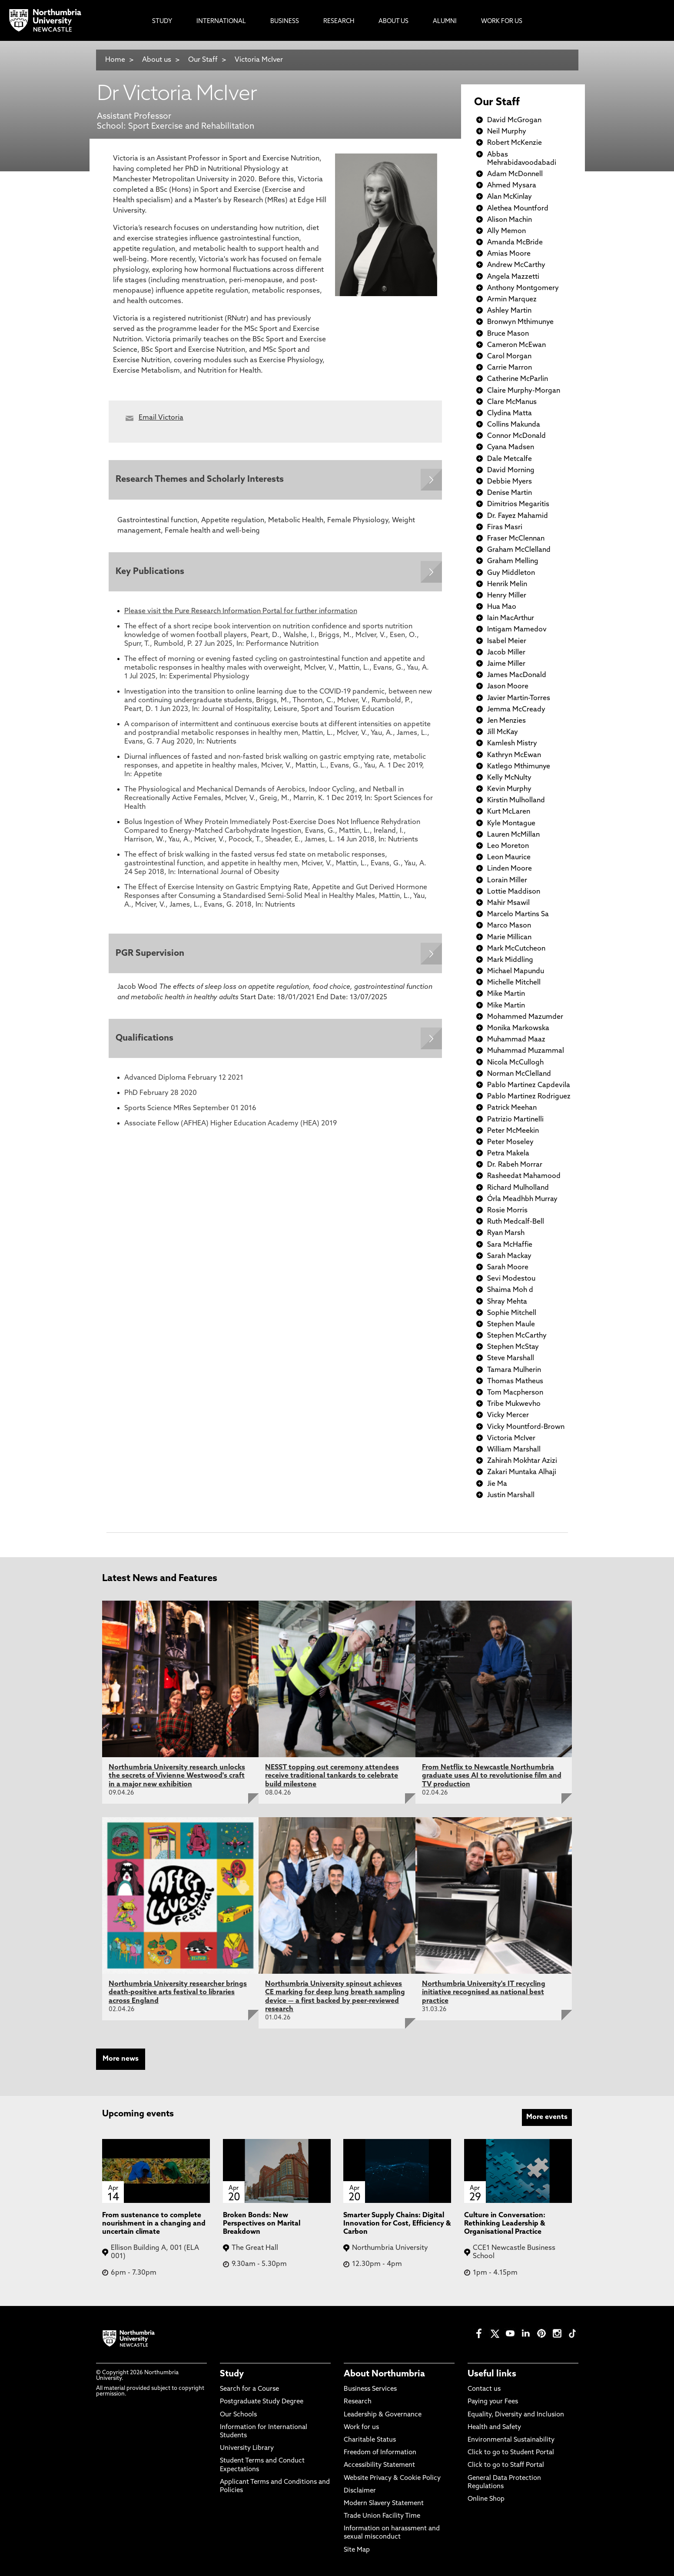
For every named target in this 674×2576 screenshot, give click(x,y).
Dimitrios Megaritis (518, 504)
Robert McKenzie (514, 143)
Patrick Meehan (512, 1107)
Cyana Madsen (510, 447)
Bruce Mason (508, 333)
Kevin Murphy (509, 789)
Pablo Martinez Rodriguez (529, 1096)
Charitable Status (370, 2440)
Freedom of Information (380, 2452)
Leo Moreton (508, 846)
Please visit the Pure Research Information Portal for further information (240, 614)
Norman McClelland (519, 1074)
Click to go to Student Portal (511, 2452)
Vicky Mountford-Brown (525, 1427)
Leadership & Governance (383, 2415)
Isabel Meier (506, 641)
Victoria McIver (259, 60)
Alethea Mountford (517, 208)
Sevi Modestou (511, 1278)
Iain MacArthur (510, 618)
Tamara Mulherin (514, 1370)
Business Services (370, 2389)
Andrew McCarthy (516, 265)
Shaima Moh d (510, 1290)
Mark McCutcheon (516, 948)
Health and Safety (494, 2427)
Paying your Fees (493, 2402)
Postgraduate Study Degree (261, 2402)
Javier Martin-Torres (518, 698)
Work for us (361, 2427)
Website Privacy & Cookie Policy (392, 2478)
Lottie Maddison (513, 891)
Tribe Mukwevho (514, 1404)
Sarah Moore (507, 1267)
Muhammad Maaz (516, 1039)
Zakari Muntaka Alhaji (521, 1472)
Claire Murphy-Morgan (523, 390)
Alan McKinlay (509, 197)
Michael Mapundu (515, 971)
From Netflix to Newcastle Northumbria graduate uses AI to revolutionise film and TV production (491, 1776)
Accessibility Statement (379, 2465)
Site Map (357, 2550)
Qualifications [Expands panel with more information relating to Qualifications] (146, 1043)
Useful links (492, 2374)
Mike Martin (506, 994)
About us (156, 60)
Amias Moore (509, 253)
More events (547, 2117)
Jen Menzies (506, 720)
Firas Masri (504, 527)
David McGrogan (514, 120)
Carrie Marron (509, 367)
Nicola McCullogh (515, 1062)
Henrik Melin (507, 584)
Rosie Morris (507, 1210)
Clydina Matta (509, 413)
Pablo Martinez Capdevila (528, 1085)
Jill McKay (502, 732)
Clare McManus (512, 402)
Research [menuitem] (338, 21)
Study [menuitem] (162, 21)
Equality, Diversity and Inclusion (516, 2415)
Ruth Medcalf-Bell (515, 1221)
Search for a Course (249, 2389)
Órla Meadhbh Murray (522, 1199)
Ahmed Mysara (511, 185)
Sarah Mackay (509, 1256)
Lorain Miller (507, 880)
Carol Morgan (509, 356)
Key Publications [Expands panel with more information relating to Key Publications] (151, 574)
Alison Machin (509, 220)
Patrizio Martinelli (515, 1119)
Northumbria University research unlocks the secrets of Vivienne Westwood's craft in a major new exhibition (177, 1776)
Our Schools (238, 2415)
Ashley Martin (509, 310)
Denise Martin (509, 493)
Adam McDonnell (515, 174)
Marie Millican (509, 937)
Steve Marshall (510, 1358)
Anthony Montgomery (523, 288)
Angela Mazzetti (513, 277)
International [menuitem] (221, 21)
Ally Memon (506, 231)
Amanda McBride (515, 242)
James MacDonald (516, 675)
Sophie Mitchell (511, 1313)
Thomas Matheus (515, 1381)
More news (121, 2058)
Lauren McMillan (513, 834)
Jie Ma (497, 1484)
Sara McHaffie (509, 1244)
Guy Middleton (511, 573)
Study (232, 2374)
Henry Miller (506, 595)
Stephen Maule (511, 1324)
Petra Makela (508, 1153)
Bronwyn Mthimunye (520, 322)
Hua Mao (501, 607)
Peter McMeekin (513, 1131)
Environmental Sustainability (511, 2440)
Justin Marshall (511, 1495)
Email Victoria (161, 417)
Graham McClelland (519, 550)
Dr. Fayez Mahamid (517, 516)
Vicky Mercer (508, 1415)
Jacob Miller (506, 652)
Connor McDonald (516, 436)
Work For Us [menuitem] (501, 21)
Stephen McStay (513, 1347)
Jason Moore (507, 686)
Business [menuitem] (284, 21)
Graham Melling (512, 561)
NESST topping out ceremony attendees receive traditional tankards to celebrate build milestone (332, 1776)
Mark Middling (510, 960)
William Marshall (514, 1449)
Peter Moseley (510, 1142)
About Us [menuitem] (393, 21)
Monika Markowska (518, 1028)
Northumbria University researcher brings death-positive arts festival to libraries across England (178, 1992)
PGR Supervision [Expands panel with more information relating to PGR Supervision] (151, 957)
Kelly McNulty (509, 777)
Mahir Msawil (508, 903)
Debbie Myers (509, 481)
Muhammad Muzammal (525, 1051)
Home (115, 60)
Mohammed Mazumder (525, 1017)
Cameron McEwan (516, 345)
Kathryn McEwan (514, 755)
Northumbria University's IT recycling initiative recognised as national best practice (483, 1992)
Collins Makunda (513, 424)
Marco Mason (509, 925)
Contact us (484, 2389)
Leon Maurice (509, 857)
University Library (247, 2448)
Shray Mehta (507, 1301)
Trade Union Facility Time (382, 2516)
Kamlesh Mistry (512, 743)
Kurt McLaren (508, 811)
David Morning (511, 470)
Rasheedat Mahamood (524, 1176)
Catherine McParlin (517, 379)
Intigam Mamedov (517, 629)
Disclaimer (360, 2491)
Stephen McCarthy (517, 1335)
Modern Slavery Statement (384, 2503)
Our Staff (203, 60)
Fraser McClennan (516, 538)
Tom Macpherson (515, 1392)
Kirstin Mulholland (516, 800)
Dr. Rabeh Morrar (514, 1164)
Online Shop (486, 2499)
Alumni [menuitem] (445, 21)
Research (358, 2402)
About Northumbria (384, 2374)
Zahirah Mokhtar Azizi (522, 1461)
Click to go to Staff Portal (506, 2465)
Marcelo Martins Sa (518, 914)
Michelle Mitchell (514, 982)
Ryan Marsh (506, 1233)
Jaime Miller (506, 664)
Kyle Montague (511, 823)
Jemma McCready (516, 709)
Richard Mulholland (518, 1188)
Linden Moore (509, 868)
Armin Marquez (512, 299)
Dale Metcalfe (509, 459)
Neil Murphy (506, 131)
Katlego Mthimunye (518, 766)
